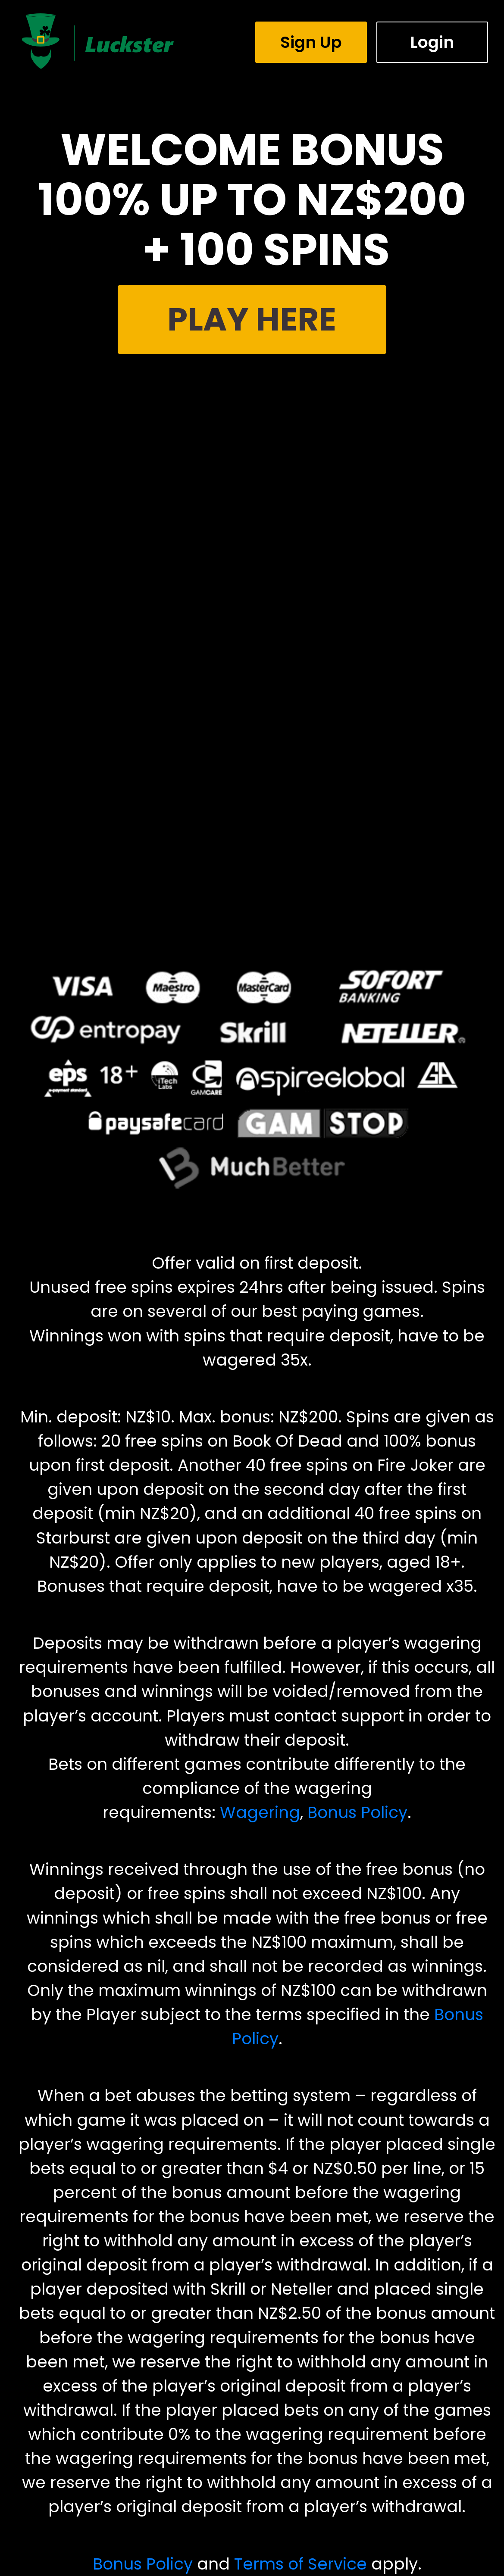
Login (432, 42)
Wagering (260, 1812)
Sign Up (311, 42)
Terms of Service (300, 2564)
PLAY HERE (251, 319)
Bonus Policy (357, 1812)
